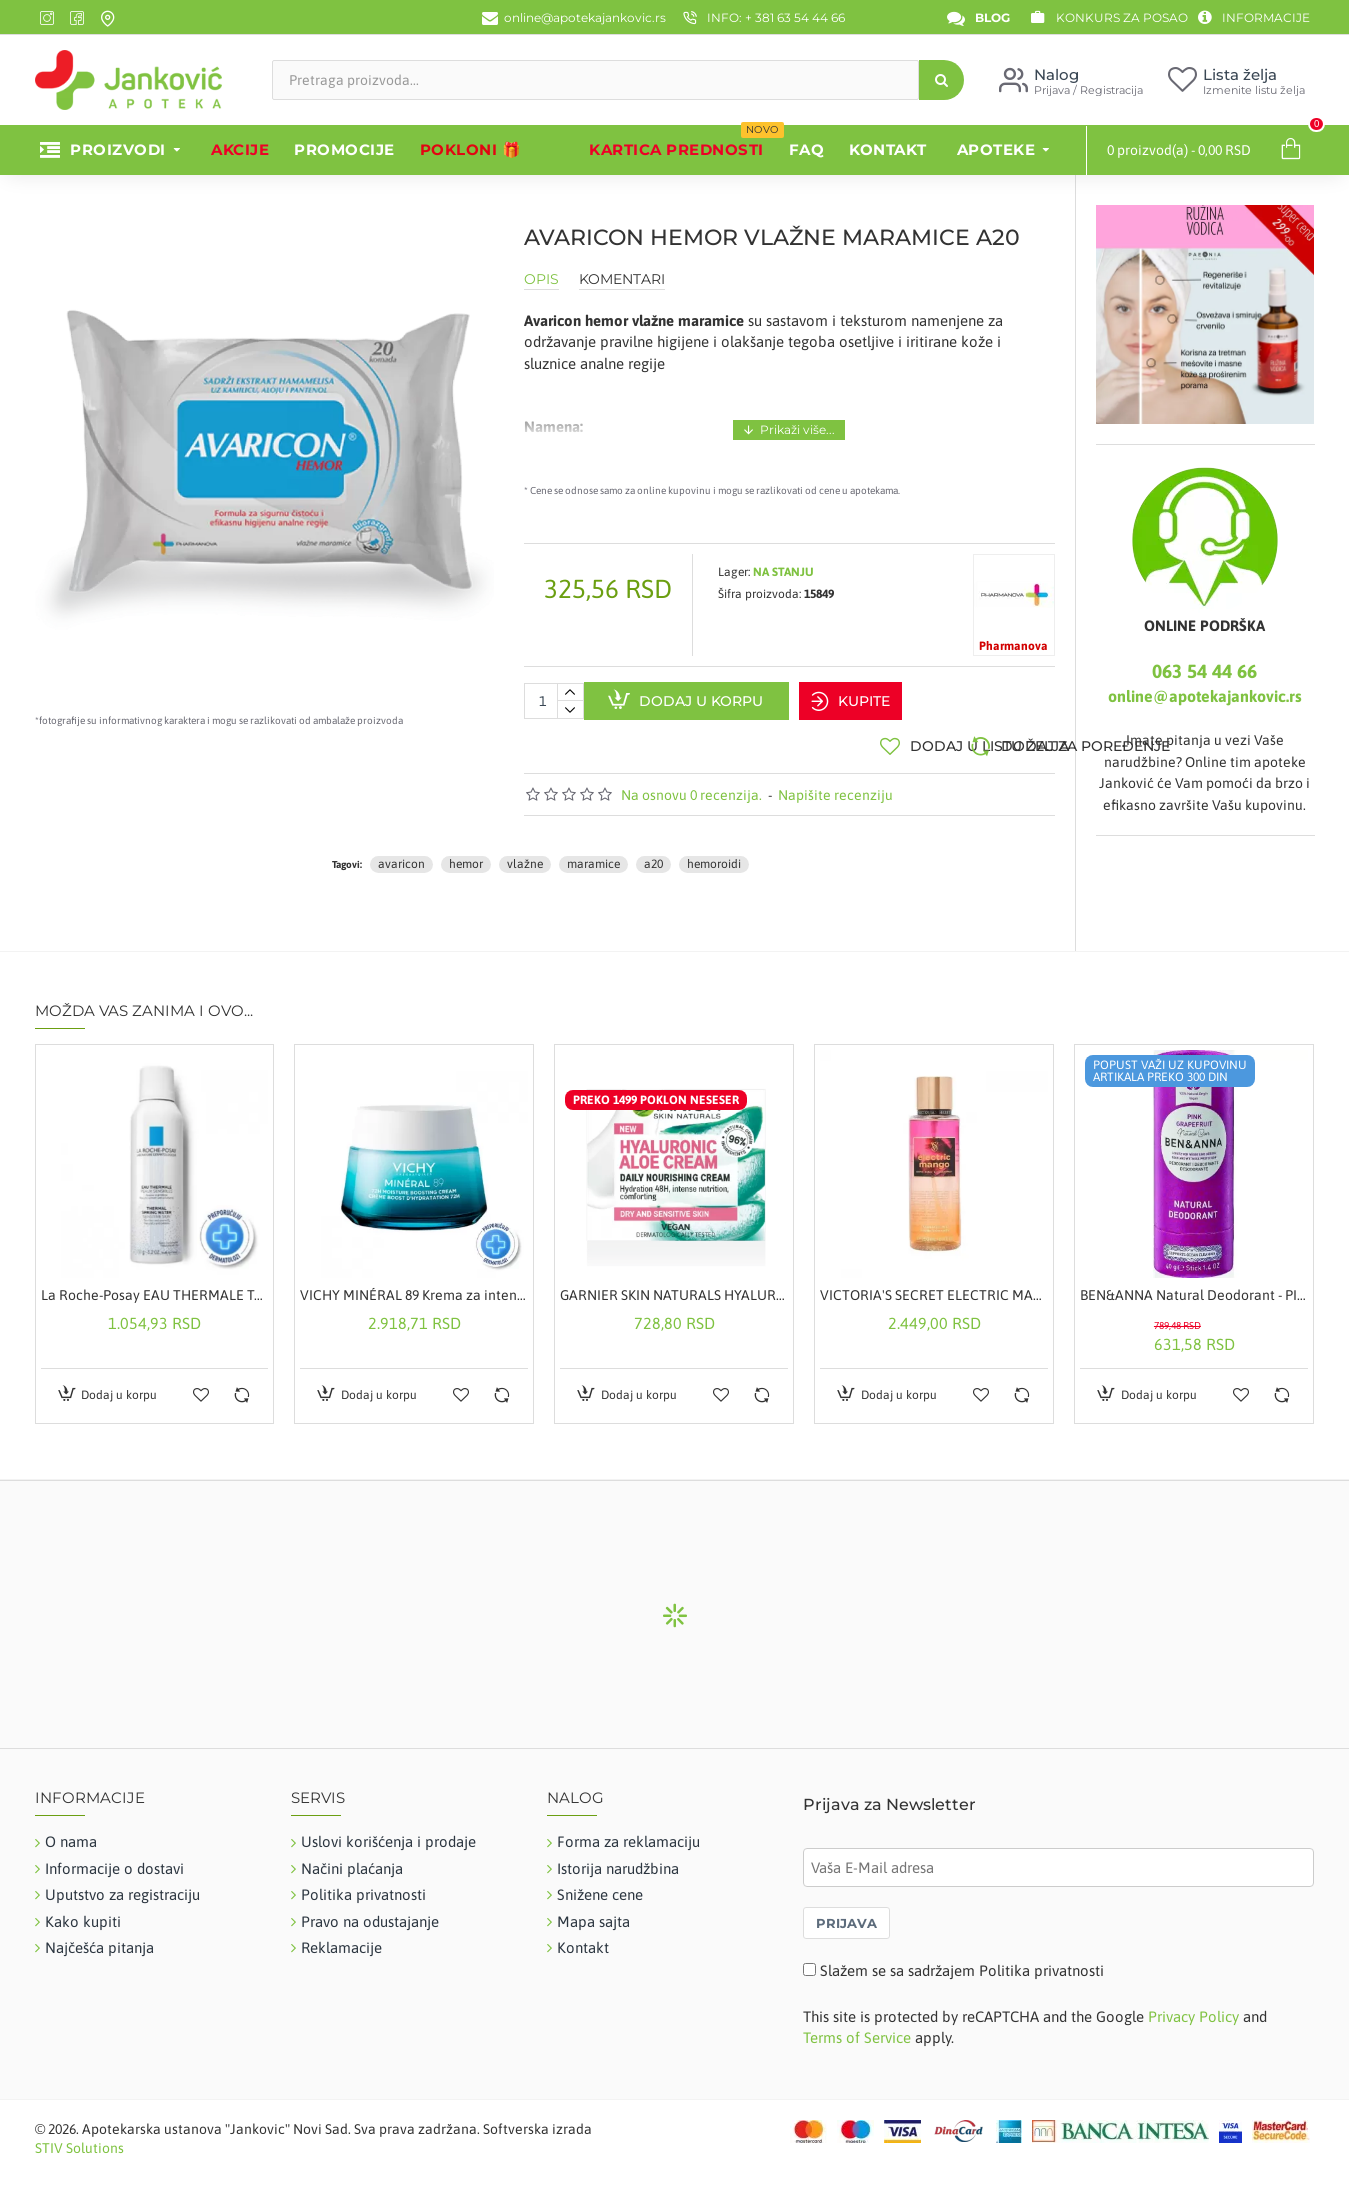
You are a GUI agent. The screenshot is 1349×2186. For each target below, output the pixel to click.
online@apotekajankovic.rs (1205, 696)
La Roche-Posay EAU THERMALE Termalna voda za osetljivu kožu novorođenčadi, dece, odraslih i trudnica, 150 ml (155, 1286)
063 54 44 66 (1204, 671)
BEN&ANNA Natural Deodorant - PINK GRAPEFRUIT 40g (1194, 1286)
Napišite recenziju (835, 785)
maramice (593, 855)
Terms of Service (857, 2028)
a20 (653, 855)
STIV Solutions (79, 2139)
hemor (466, 855)
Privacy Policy (1193, 2007)
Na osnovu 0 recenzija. (691, 785)
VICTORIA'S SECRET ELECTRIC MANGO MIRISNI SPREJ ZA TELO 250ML (934, 1286)
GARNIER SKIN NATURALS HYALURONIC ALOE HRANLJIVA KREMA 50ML (674, 1286)
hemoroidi (714, 855)
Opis (541, 279)
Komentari (622, 279)
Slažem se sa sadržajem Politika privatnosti (962, 1960)
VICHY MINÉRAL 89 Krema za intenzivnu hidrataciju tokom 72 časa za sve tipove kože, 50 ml (414, 1286)
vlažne (525, 855)
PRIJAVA (846, 1913)
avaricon (401, 855)
